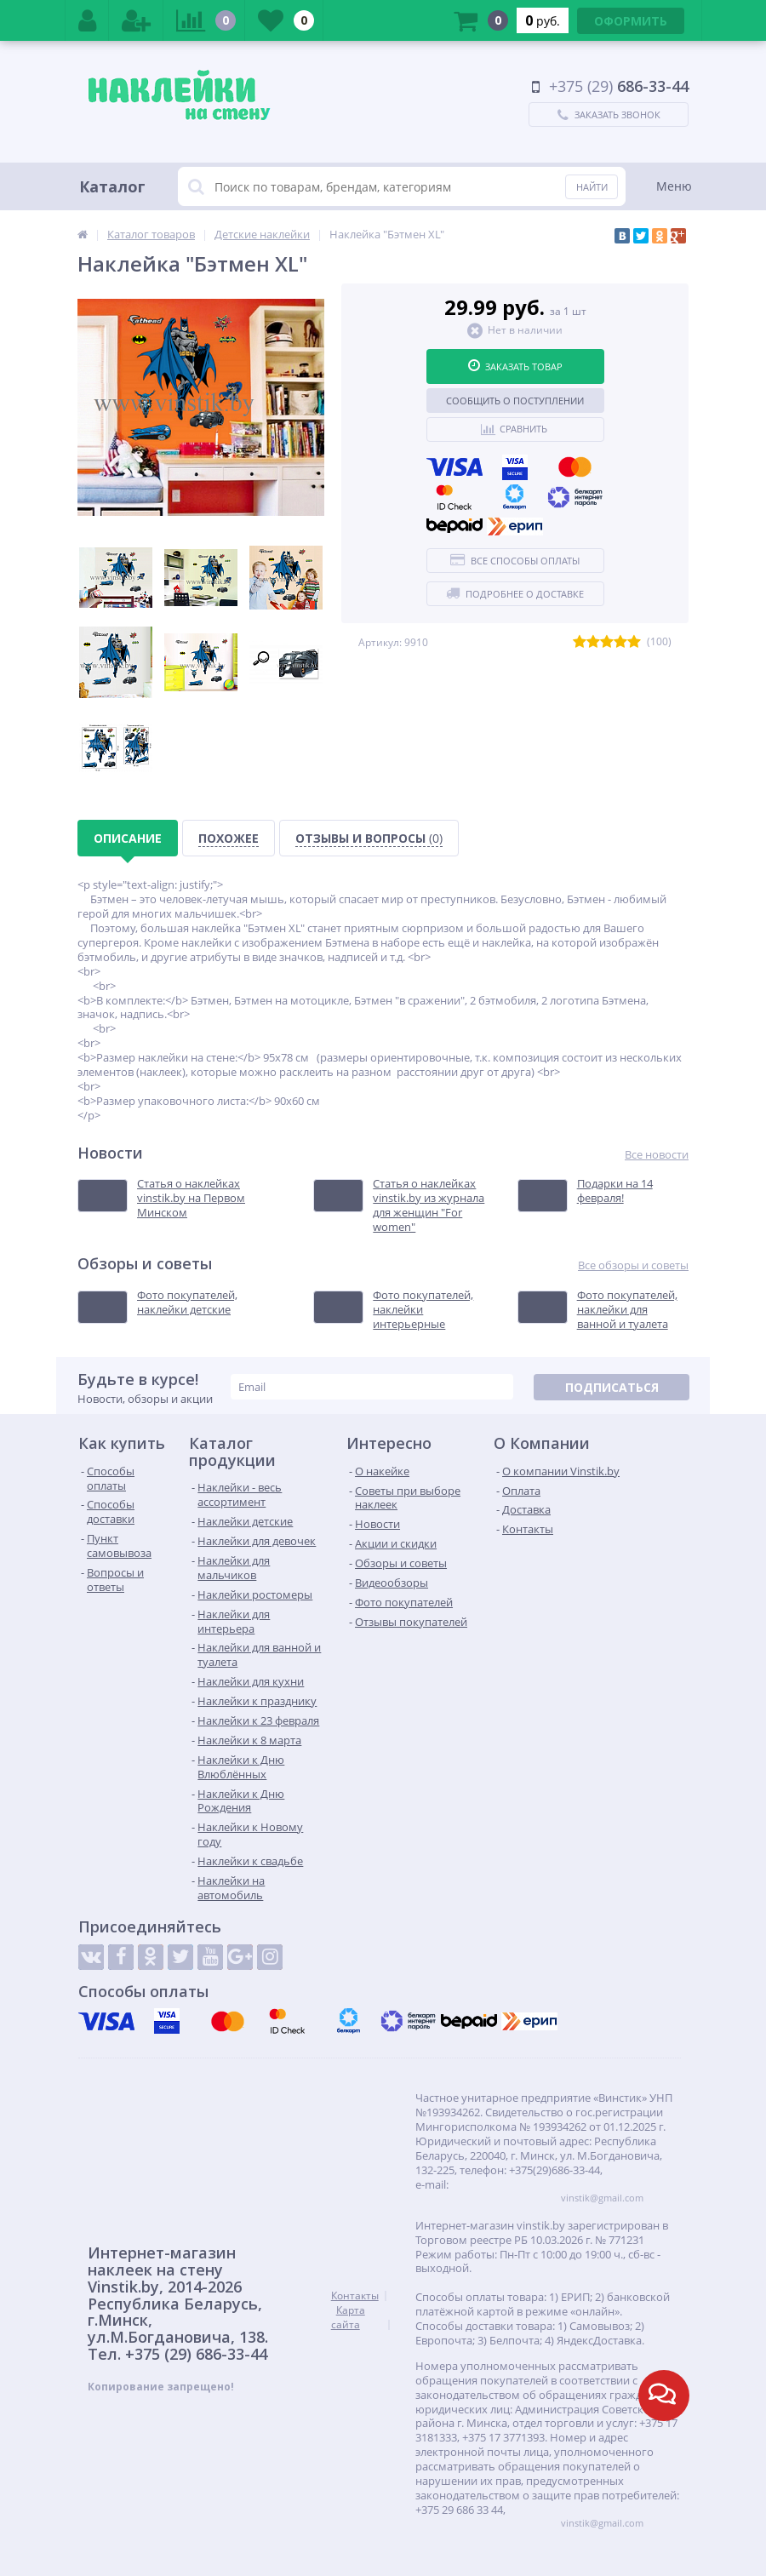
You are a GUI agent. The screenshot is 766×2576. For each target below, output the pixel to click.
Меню (674, 186)
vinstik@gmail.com (602, 2198)
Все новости (657, 1155)
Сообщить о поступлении (515, 400)
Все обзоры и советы (633, 1265)
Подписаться (612, 1387)
